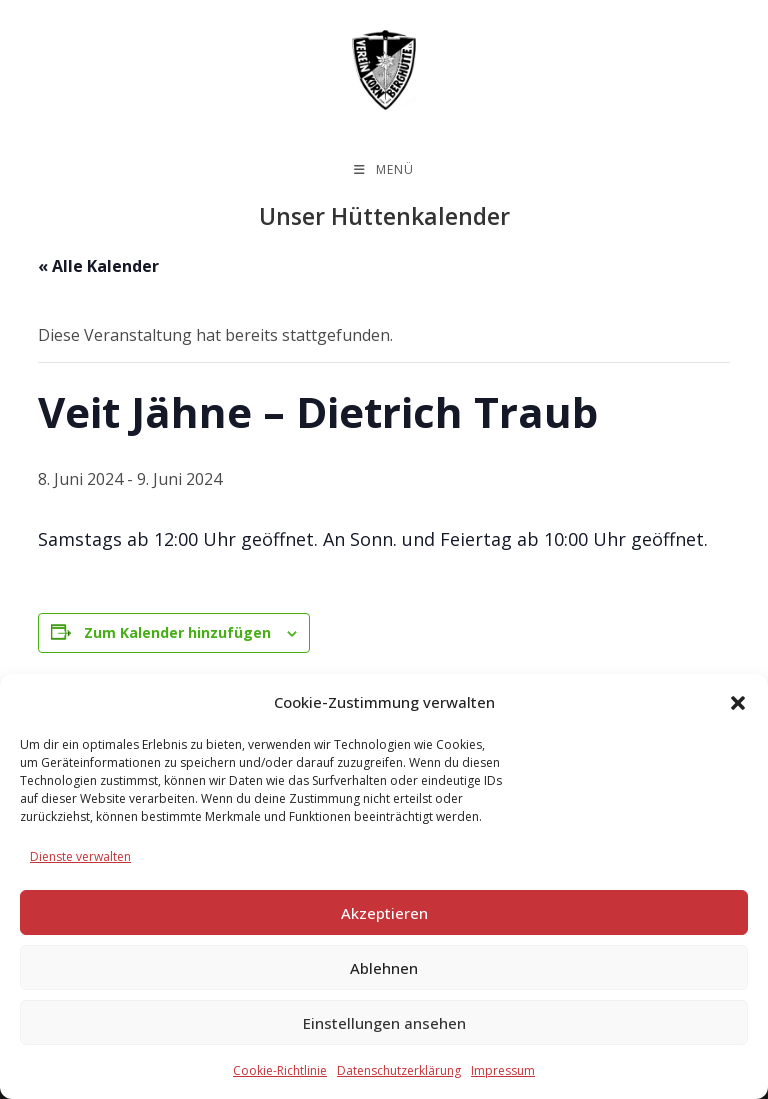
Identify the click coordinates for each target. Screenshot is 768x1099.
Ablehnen (384, 968)
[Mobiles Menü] (384, 170)
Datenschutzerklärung (399, 1070)
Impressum (503, 1070)
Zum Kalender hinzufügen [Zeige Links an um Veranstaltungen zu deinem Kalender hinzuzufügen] (177, 632)
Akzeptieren (384, 913)
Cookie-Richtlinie (280, 1070)
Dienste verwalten (80, 856)
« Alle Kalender (98, 266)
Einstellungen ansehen (384, 1023)
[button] (738, 703)
